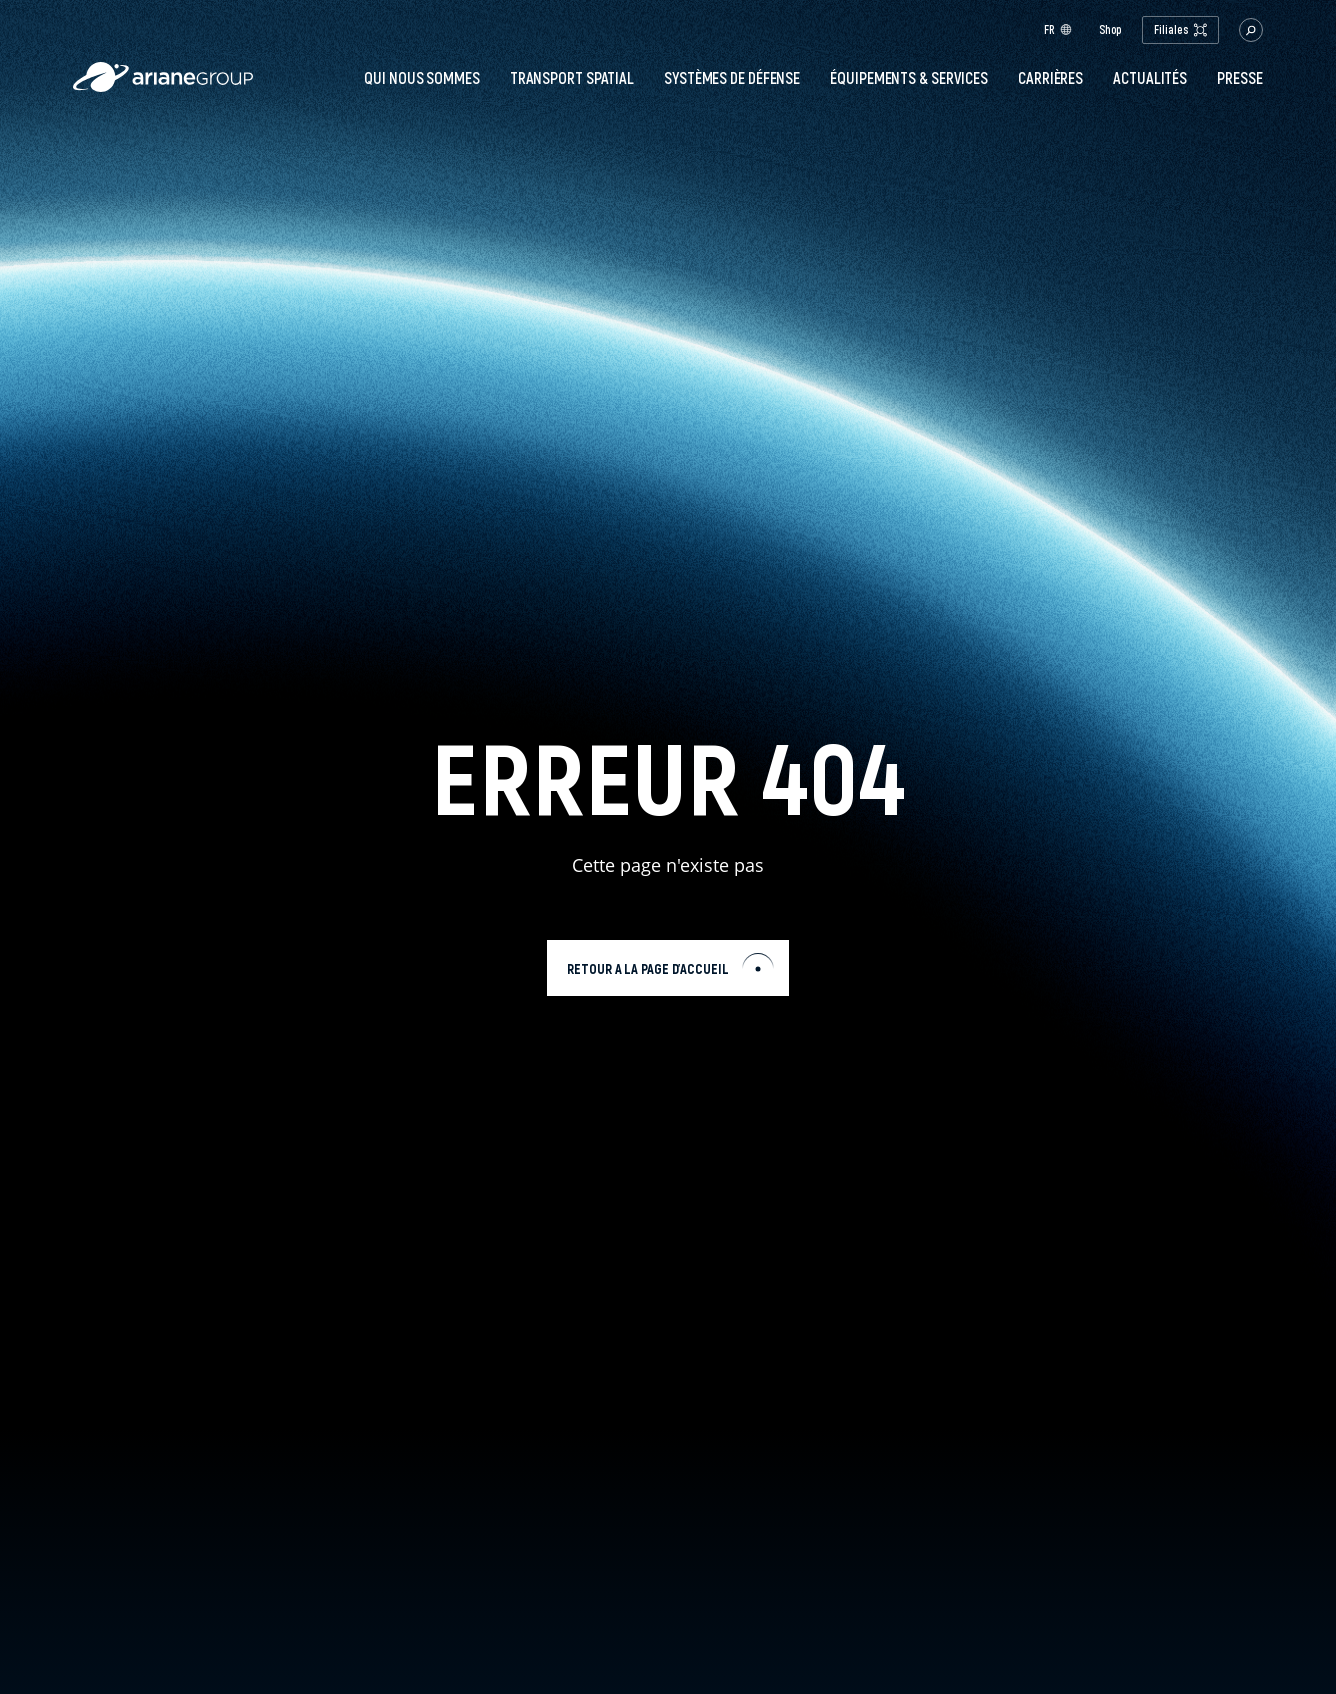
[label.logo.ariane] (163, 86)
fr (1058, 29)
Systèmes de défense (732, 78)
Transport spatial (572, 78)
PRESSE (1239, 78)
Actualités (1150, 78)
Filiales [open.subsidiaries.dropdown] (1180, 29)
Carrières (1050, 78)
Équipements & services (909, 78)
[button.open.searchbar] (1251, 30)
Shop (1111, 30)
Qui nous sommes (422, 78)
